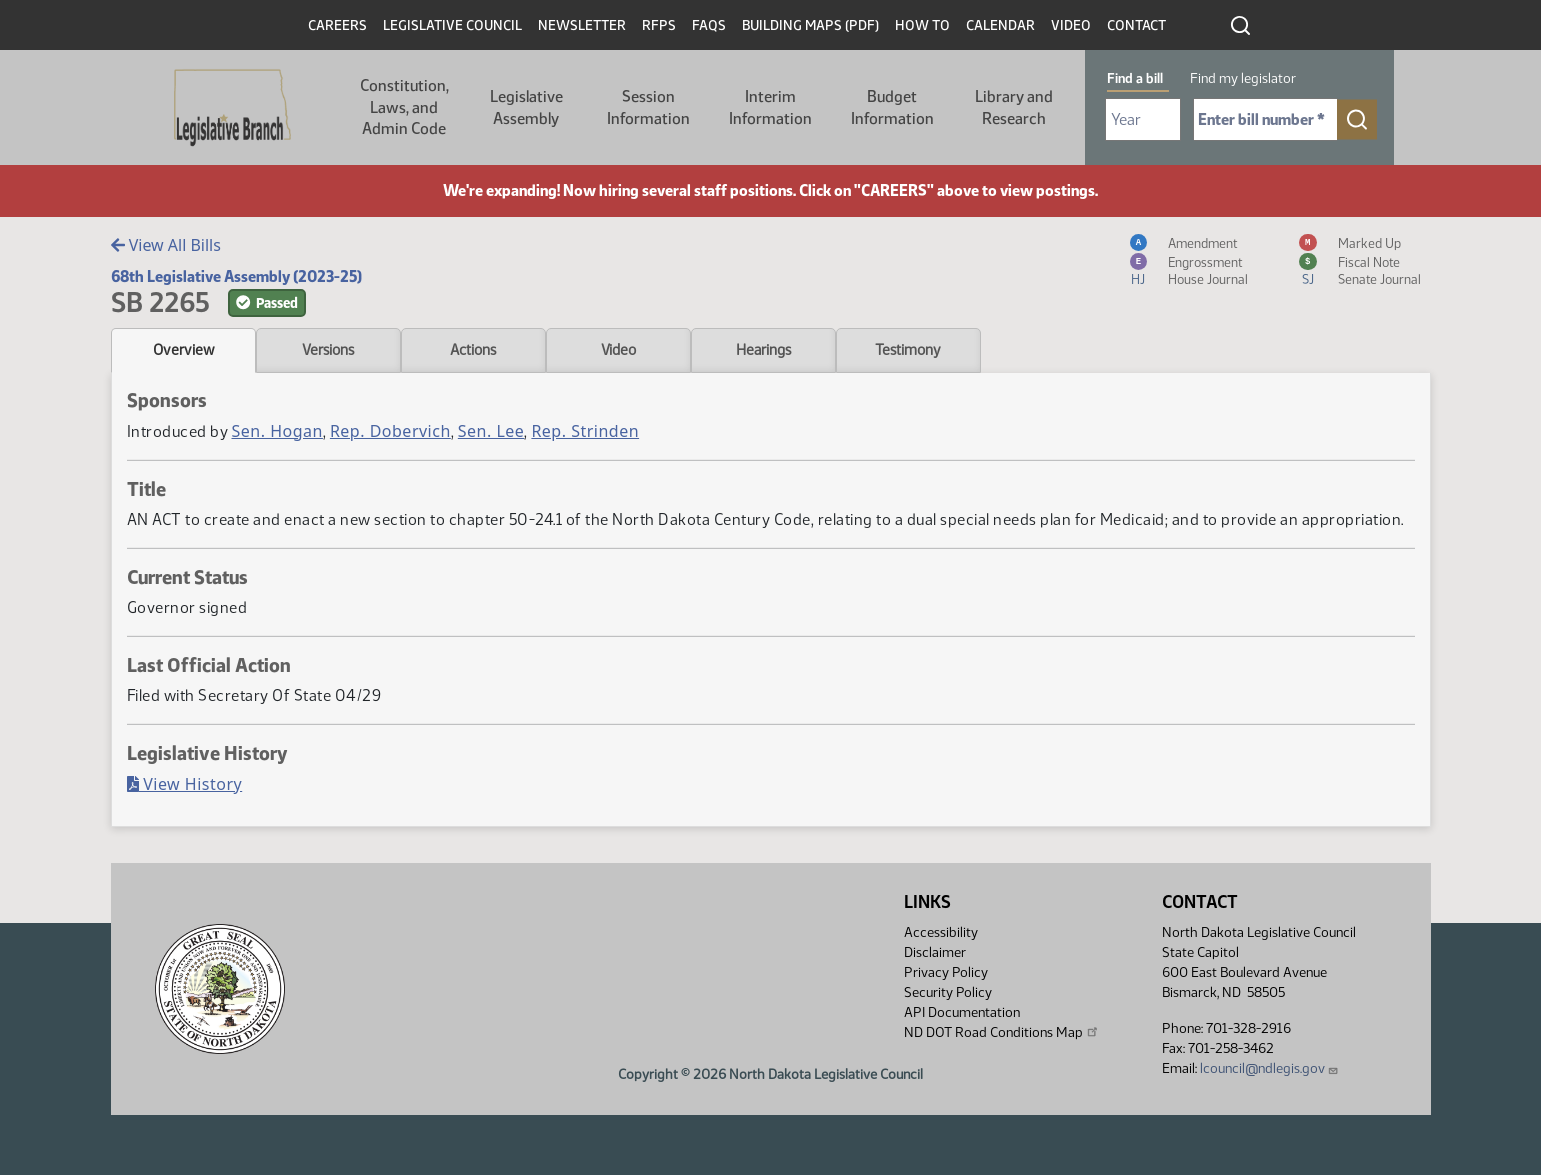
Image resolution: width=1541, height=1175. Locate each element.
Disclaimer (935, 952)
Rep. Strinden (585, 431)
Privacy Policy (946, 972)
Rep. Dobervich (390, 431)
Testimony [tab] (908, 350)
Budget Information (892, 107)
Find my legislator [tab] (1243, 78)
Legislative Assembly (526, 107)
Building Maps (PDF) (810, 25)
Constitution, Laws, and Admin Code (404, 107)
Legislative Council (452, 25)
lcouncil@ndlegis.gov (1269, 1068)
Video (1071, 25)
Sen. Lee (491, 431)
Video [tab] (618, 350)
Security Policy (948, 992)
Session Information (648, 107)
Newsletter (582, 25)
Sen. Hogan (277, 431)
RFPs (659, 25)
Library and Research (1014, 107)
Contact (1136, 25)
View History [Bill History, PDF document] (185, 784)
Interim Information (770, 107)
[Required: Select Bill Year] (1143, 119)
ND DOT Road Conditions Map (1002, 1032)
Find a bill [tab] (1135, 78)
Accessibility (941, 932)
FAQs (709, 25)
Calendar (1000, 25)
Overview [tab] (183, 350)
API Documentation (962, 1012)
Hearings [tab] (763, 350)
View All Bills (166, 245)
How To (922, 25)
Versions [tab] (328, 350)
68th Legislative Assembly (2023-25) (236, 276)
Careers (337, 25)
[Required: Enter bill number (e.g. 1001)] (1265, 119)
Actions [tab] (473, 350)
